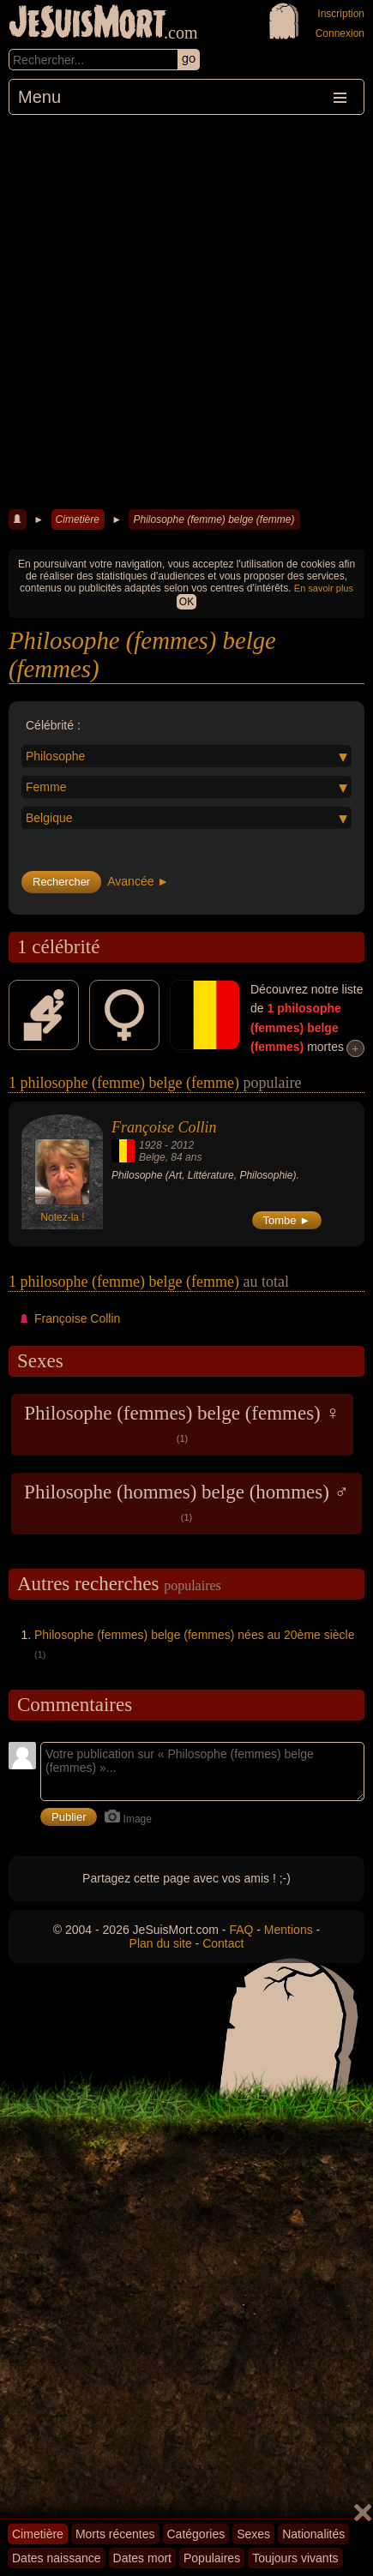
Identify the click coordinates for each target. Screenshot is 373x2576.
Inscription (340, 14)
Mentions (288, 1930)
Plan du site (160, 1943)
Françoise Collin (164, 1127)
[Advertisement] (186, 309)
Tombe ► (287, 1220)
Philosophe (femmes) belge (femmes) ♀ (182, 1423)
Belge (152, 1157)
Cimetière (77, 519)
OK (186, 602)
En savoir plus (323, 588)
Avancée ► (138, 881)
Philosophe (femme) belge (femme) (213, 519)
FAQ (241, 1930)
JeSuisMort (87, 24)
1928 (150, 1145)
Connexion (340, 33)
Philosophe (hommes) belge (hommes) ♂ (186, 1501)
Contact (223, 1943)
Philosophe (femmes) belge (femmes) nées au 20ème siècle (194, 1635)
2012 (182, 1145)
